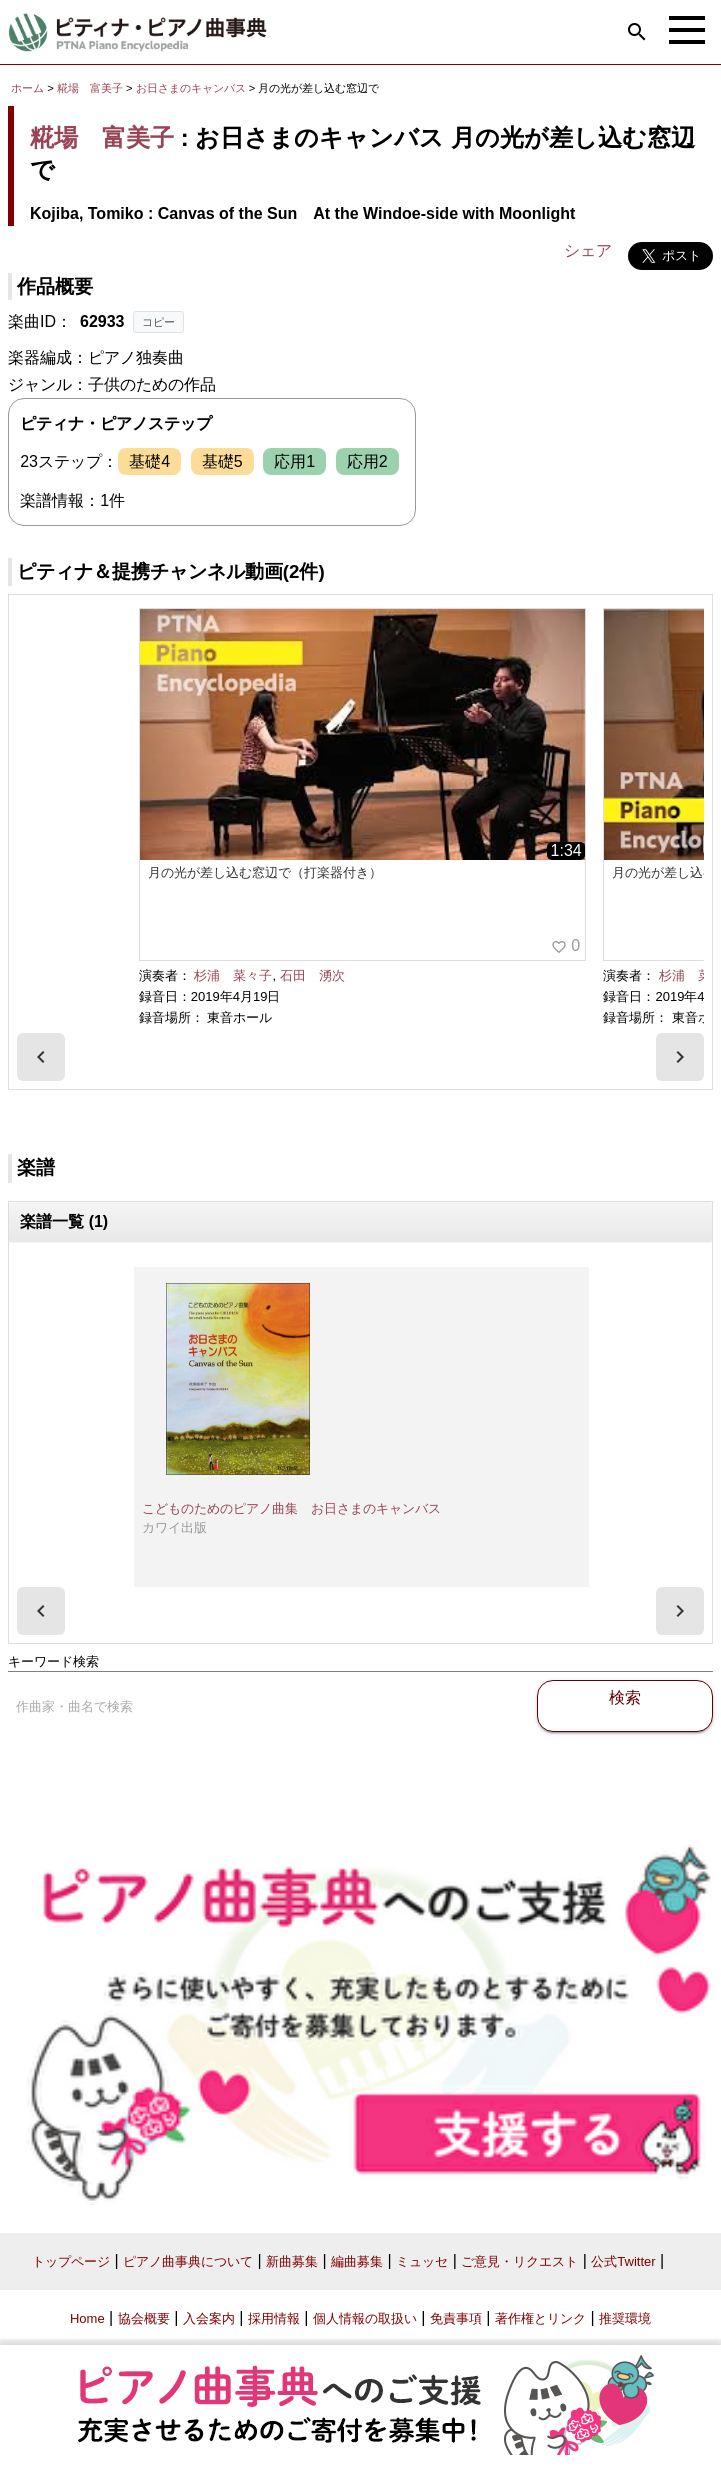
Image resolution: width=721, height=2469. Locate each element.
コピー (158, 322)
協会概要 (144, 2318)
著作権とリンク (540, 2318)
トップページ (71, 2261)
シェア (588, 250)
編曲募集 (357, 2261)
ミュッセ (422, 2261)
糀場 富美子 (90, 88)
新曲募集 (292, 2261)
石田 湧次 (312, 975)
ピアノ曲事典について (188, 2261)
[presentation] (41, 1057)
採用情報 (274, 2318)
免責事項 (456, 2318)
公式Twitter (623, 2261)
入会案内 (209, 2318)
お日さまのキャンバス (192, 88)
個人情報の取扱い (365, 2318)
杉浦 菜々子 (233, 975)
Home (87, 2318)
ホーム (27, 88)
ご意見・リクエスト (519, 2261)
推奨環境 (625, 2318)
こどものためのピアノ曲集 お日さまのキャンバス (291, 1508)
